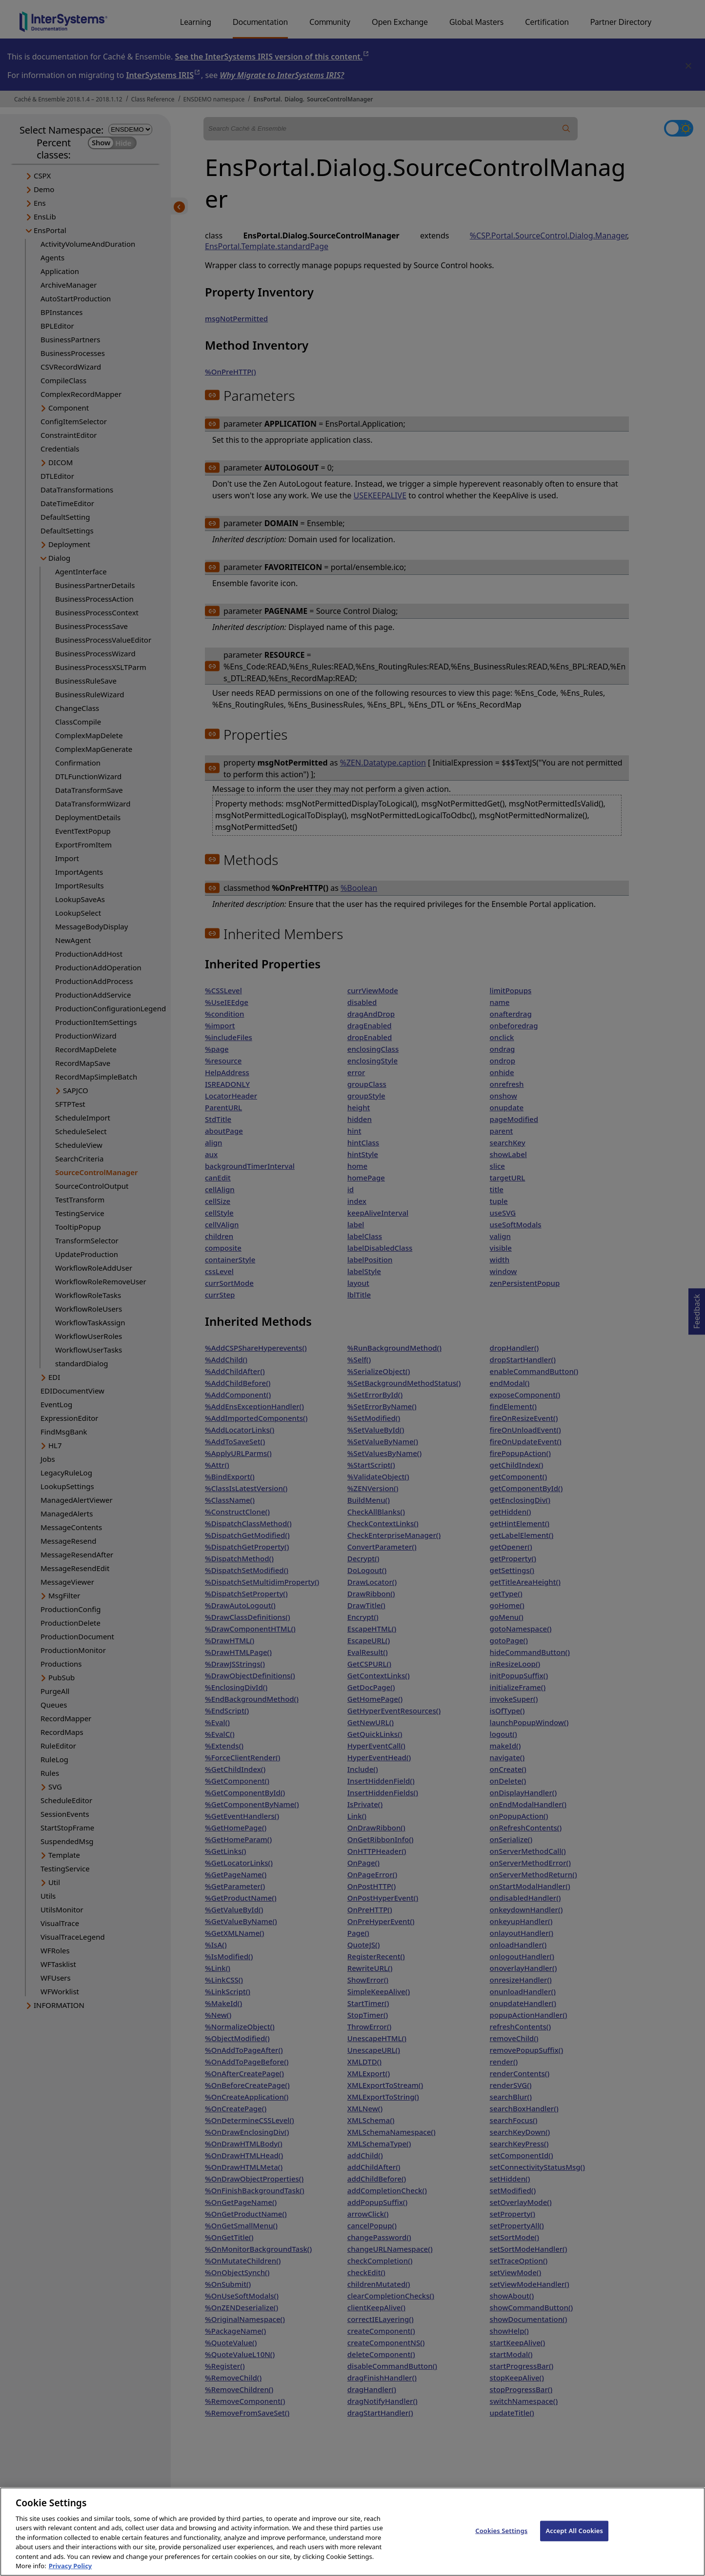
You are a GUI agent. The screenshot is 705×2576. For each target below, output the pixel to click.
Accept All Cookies (574, 2538)
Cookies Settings (501, 2538)
